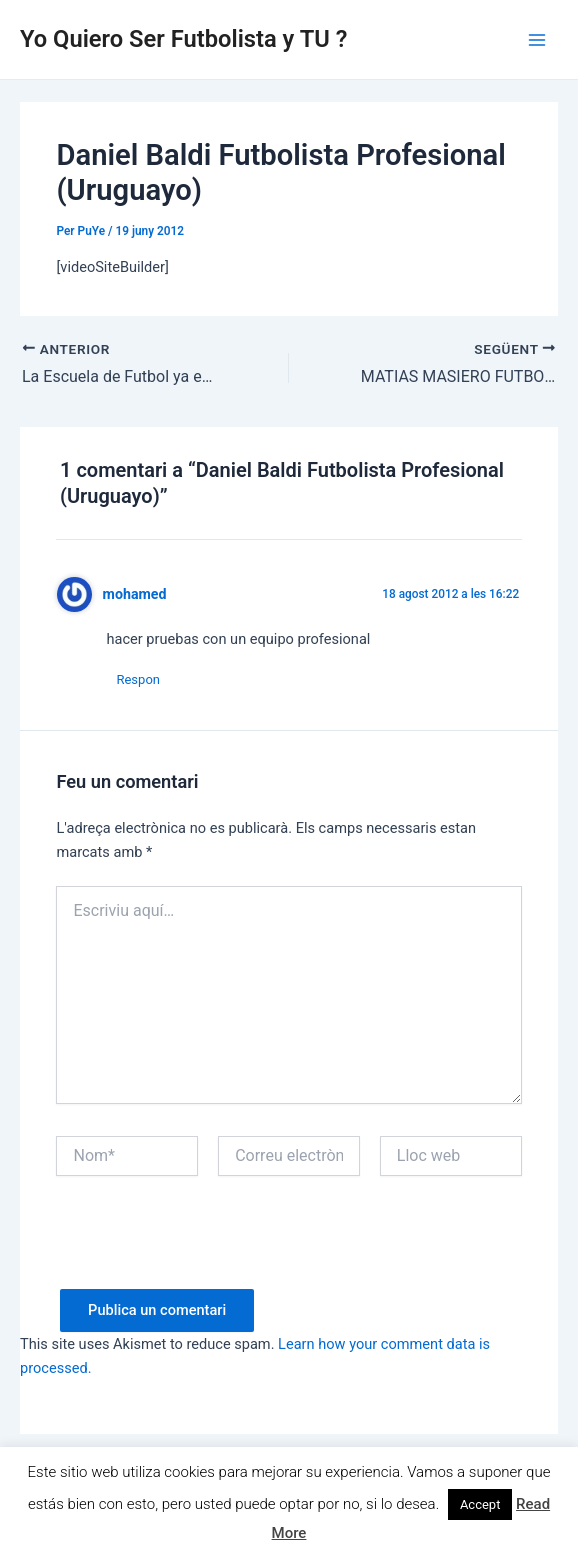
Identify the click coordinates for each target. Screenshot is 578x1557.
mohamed (135, 594)
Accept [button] (480, 1504)
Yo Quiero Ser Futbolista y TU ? (183, 39)
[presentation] (208, 1250)
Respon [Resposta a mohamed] (138, 679)
